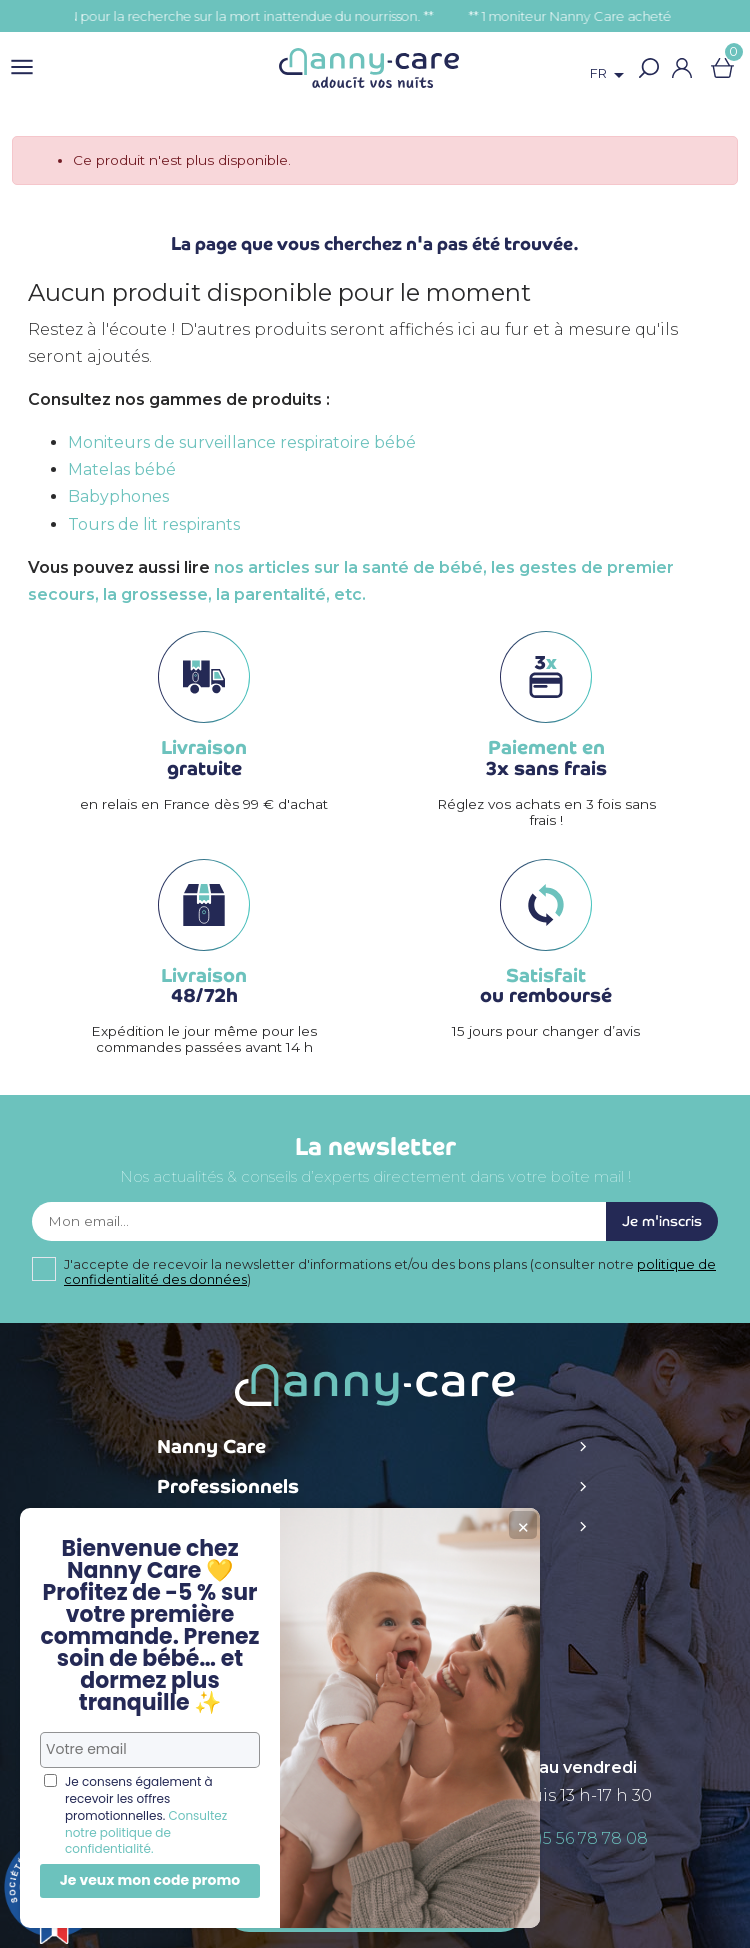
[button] (649, 68)
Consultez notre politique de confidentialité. (146, 1832)
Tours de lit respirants (154, 524)
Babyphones (118, 496)
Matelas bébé (122, 469)
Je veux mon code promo (150, 1880)
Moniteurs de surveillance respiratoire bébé (242, 442)
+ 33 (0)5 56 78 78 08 (567, 1838)
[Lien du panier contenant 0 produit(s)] (722, 68)
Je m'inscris (662, 1221)
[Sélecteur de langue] (610, 75)
